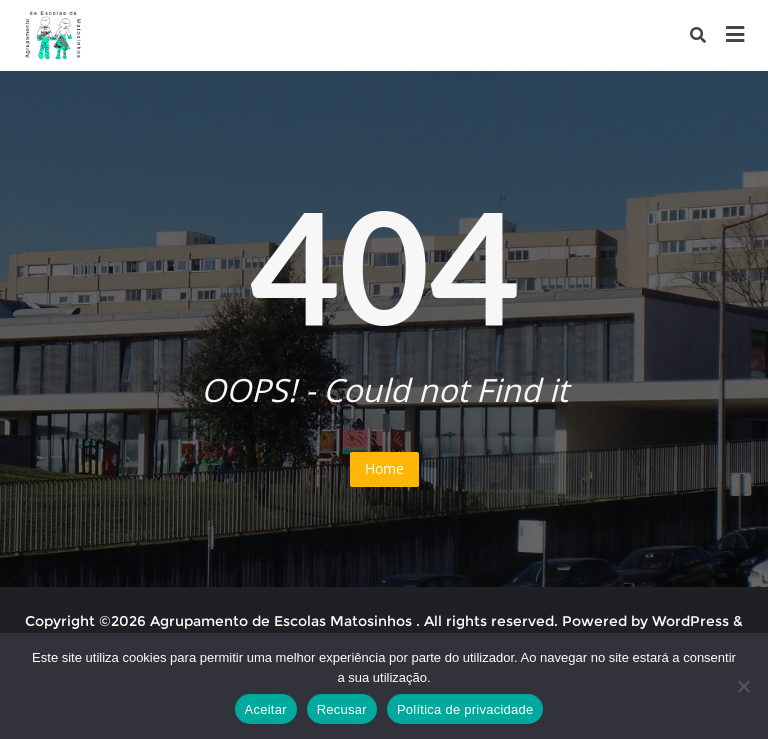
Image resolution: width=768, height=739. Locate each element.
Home (384, 468)
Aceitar (266, 709)
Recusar (342, 709)
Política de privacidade (465, 709)
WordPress (690, 621)
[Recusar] (743, 686)
